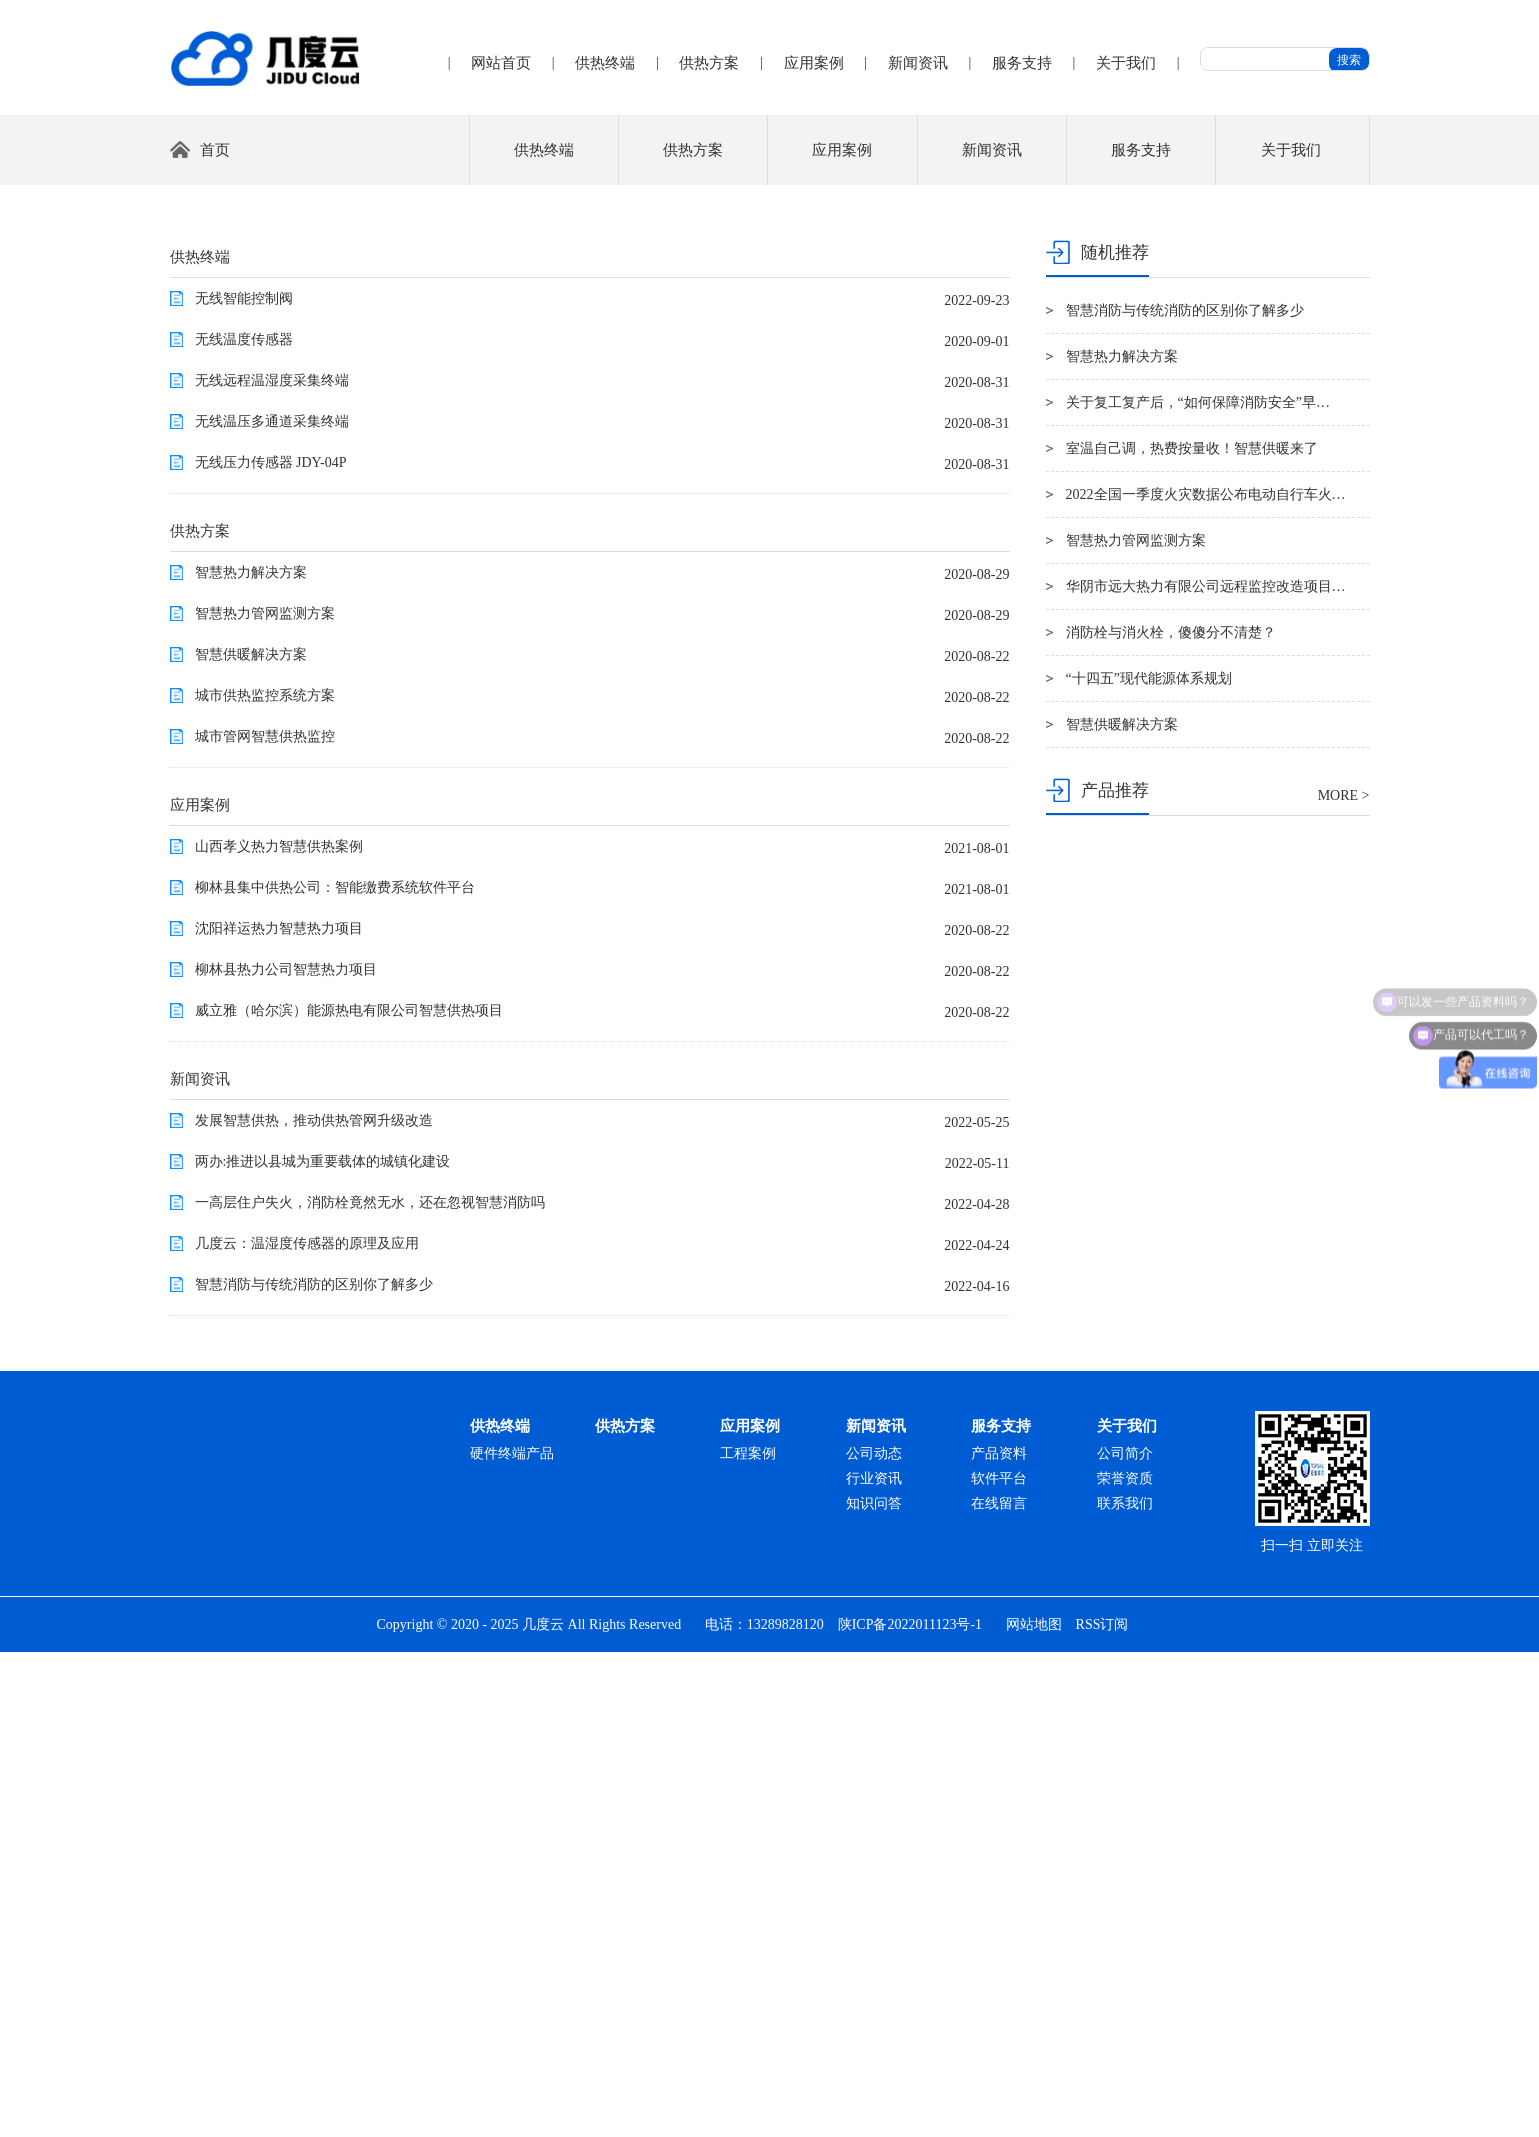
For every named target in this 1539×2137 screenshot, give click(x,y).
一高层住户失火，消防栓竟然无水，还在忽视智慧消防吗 (370, 1687)
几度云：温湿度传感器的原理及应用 (307, 1728)
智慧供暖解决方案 (251, 1139)
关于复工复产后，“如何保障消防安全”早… (1198, 887)
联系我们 (1125, 1988)
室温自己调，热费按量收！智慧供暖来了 (1192, 933)
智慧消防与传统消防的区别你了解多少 (314, 1769)
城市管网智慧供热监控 (265, 1221)
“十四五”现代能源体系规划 (1149, 1163)
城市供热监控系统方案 (265, 1180)
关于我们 (1126, 63)
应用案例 (814, 63)
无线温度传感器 (244, 824)
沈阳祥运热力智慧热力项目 (279, 1413)
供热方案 (709, 63)
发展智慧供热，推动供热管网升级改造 (314, 1605)
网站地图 (1034, 2109)
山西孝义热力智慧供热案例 (279, 1331)
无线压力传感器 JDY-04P (271, 947)
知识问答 (874, 1988)
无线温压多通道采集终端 (272, 906)
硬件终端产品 (512, 1938)
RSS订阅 (1102, 2109)
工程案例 (748, 1938)
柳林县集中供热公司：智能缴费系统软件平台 (335, 1372)
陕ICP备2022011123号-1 (910, 2109)
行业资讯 (874, 1963)
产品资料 (999, 1938)
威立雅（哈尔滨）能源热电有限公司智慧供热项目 (349, 1495)
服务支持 (1022, 63)
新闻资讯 (918, 63)
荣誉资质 (1125, 1963)
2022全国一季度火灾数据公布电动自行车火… (1206, 979)
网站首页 (501, 63)
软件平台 (999, 1963)
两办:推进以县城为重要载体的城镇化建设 (323, 1646)
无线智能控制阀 (244, 783)
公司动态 (874, 1938)
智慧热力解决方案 (251, 1057)
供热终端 (605, 63)
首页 (215, 635)
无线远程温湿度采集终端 (272, 865)
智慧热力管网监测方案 (265, 1098)
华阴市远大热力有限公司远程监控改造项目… (1206, 1071)
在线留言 (999, 1988)
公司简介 (1125, 1938)
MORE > (1344, 1280)
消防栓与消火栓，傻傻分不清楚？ (1171, 1117)
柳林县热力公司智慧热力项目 (286, 1454)
